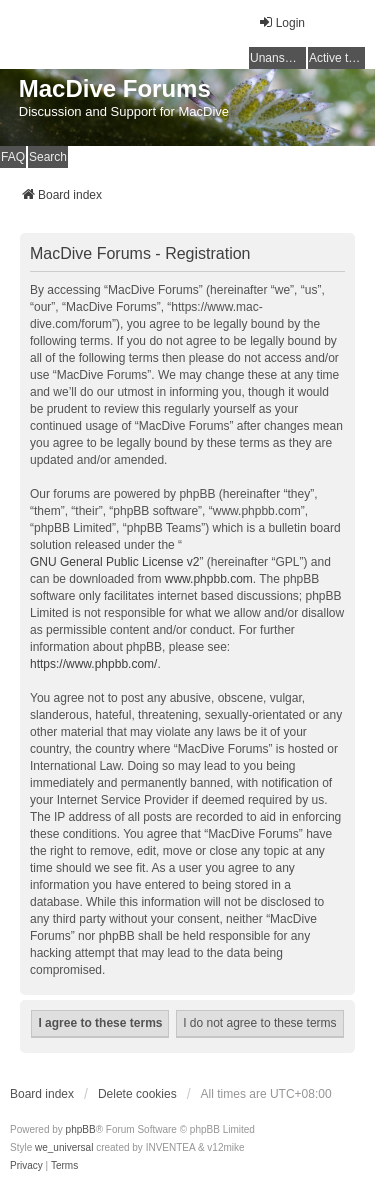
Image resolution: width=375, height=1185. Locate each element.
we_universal (64, 1147)
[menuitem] (26, 1166)
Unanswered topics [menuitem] (278, 58)
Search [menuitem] (48, 157)
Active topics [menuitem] (337, 58)
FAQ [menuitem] (13, 157)
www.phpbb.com (209, 579)
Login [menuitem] (281, 22)
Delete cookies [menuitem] (137, 1094)
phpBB (81, 1129)
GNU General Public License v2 (114, 562)
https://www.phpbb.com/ (93, 664)
